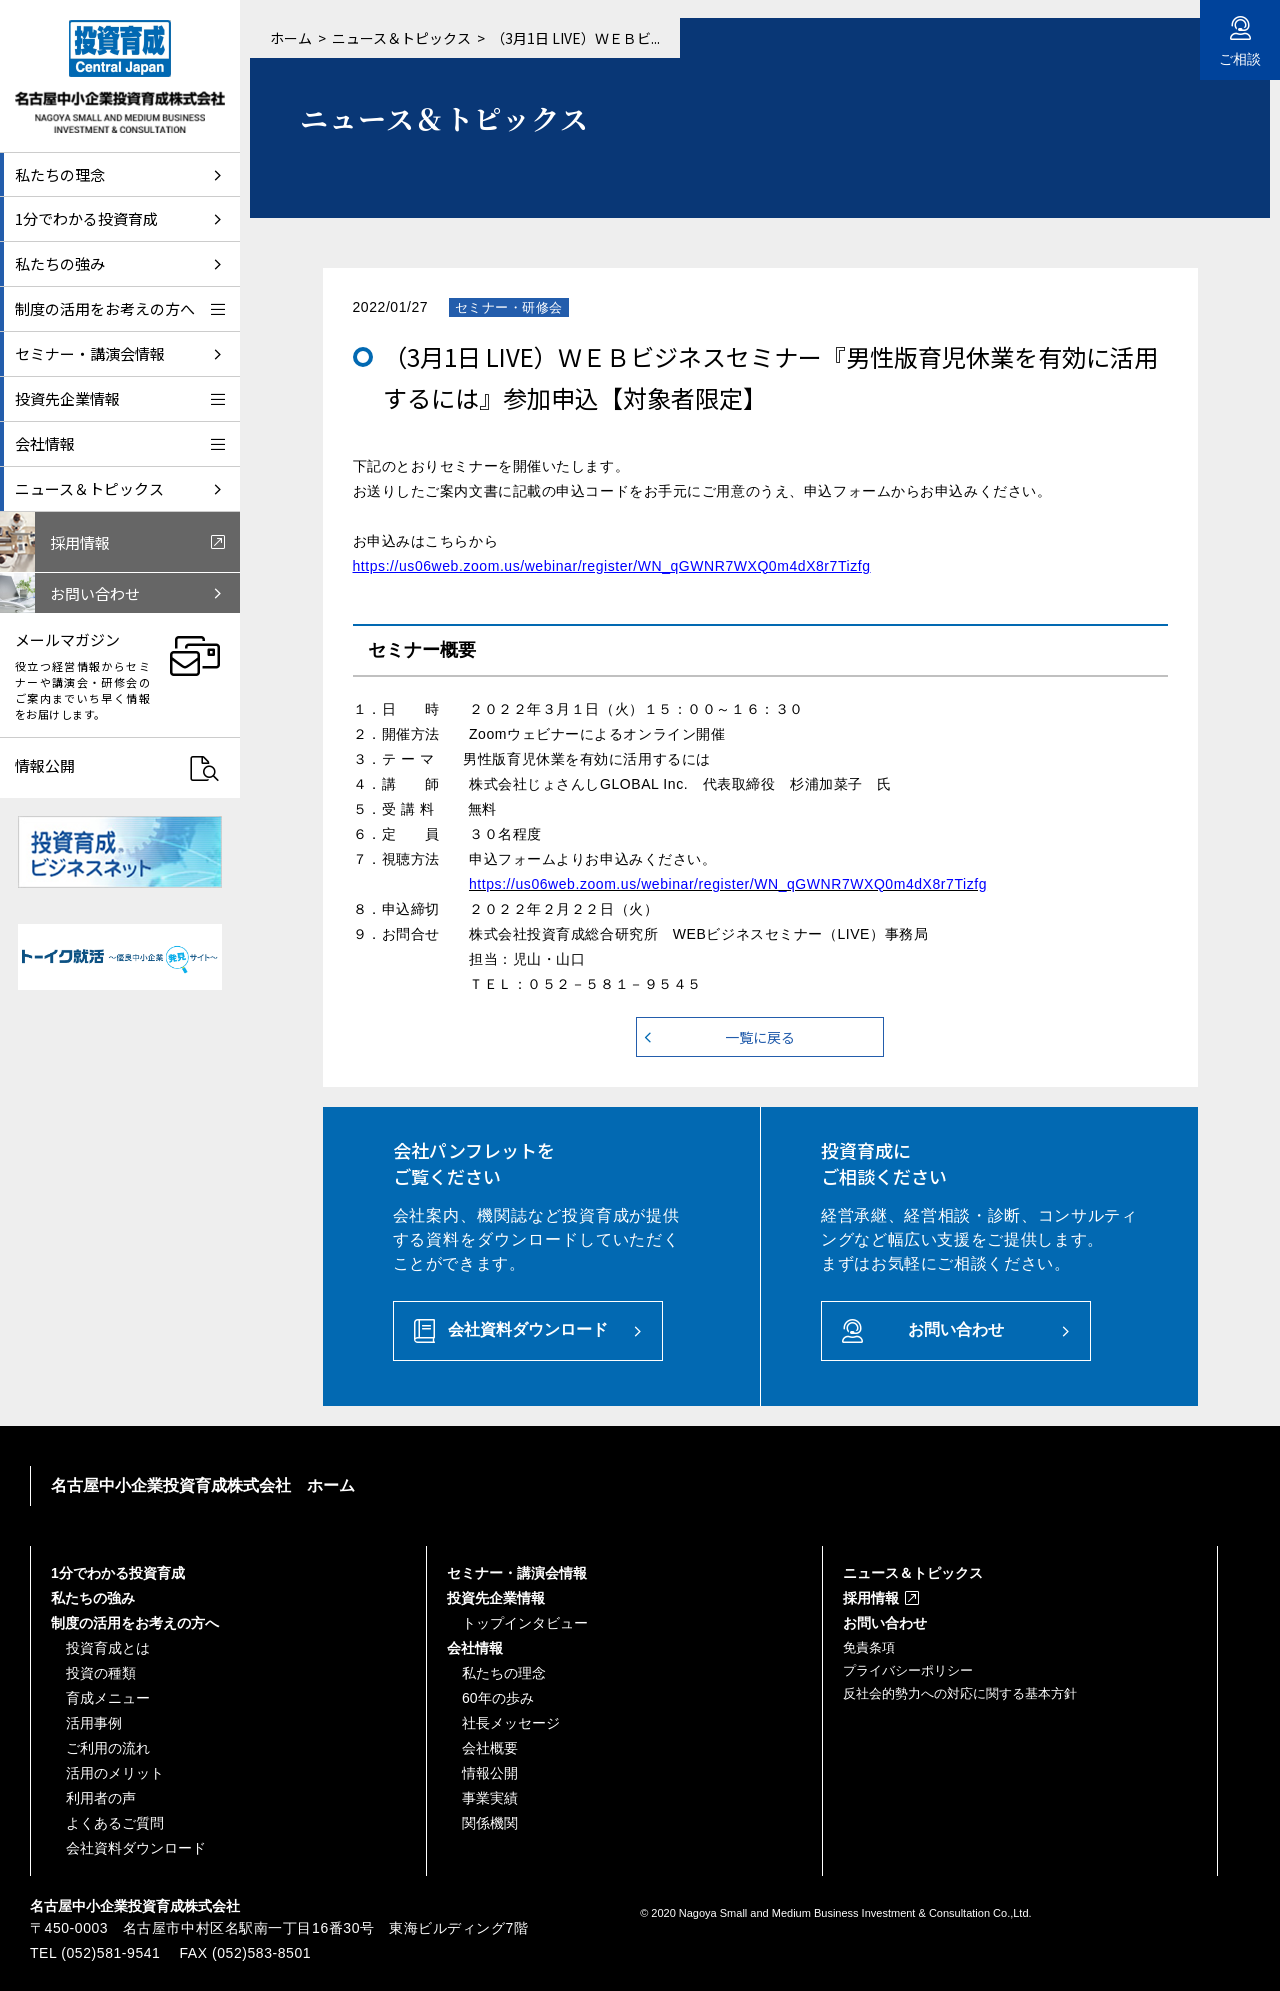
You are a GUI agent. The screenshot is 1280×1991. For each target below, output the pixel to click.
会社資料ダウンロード (528, 1329)
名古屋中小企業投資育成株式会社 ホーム (203, 1485)
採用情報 (871, 1598)
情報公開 (490, 1773)
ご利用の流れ (108, 1748)
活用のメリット (115, 1773)
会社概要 (490, 1748)
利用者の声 (101, 1798)
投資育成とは (108, 1648)
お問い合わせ (956, 1329)
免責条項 (869, 1647)
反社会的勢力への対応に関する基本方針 (960, 1693)
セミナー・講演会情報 (517, 1573)
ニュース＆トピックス (401, 38)
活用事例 (94, 1723)
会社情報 (475, 1648)
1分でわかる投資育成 (118, 1573)
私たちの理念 (504, 1673)
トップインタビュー (525, 1623)
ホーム (291, 38)
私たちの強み (93, 1598)
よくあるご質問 (115, 1823)
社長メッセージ (511, 1723)
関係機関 (490, 1823)
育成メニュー (108, 1698)
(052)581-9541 (110, 1953)
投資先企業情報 (496, 1598)
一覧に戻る (760, 1037)
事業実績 (490, 1798)
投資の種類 (101, 1673)
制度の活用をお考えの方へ (135, 1623)
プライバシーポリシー (908, 1670)
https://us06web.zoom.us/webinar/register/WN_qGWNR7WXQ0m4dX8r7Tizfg (612, 566)
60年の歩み (498, 1698)
